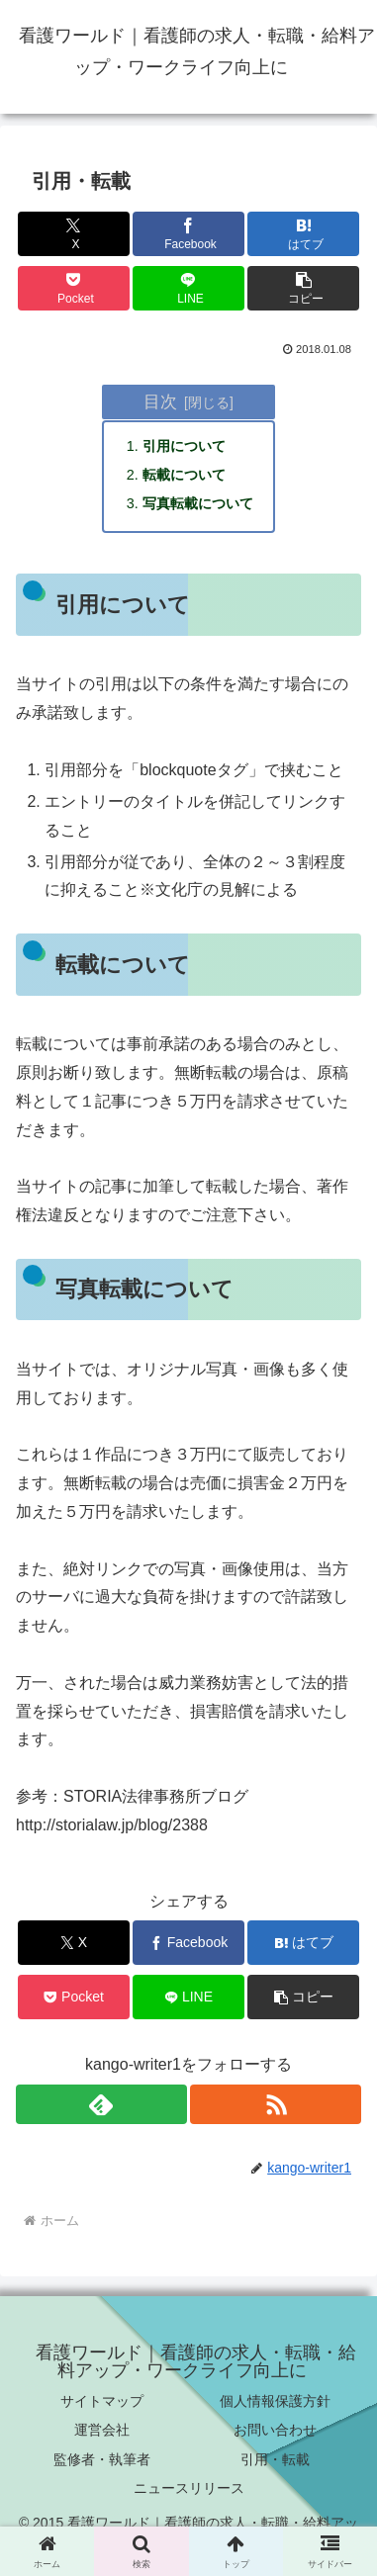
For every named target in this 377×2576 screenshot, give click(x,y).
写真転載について (197, 503)
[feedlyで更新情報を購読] (101, 2104)
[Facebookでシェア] (188, 234)
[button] (303, 288)
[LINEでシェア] (188, 288)
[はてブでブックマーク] (303, 234)
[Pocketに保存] (74, 288)
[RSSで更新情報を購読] (275, 2104)
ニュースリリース (189, 2488)
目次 (160, 401)
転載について (184, 475)
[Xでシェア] (74, 234)
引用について (184, 446)
